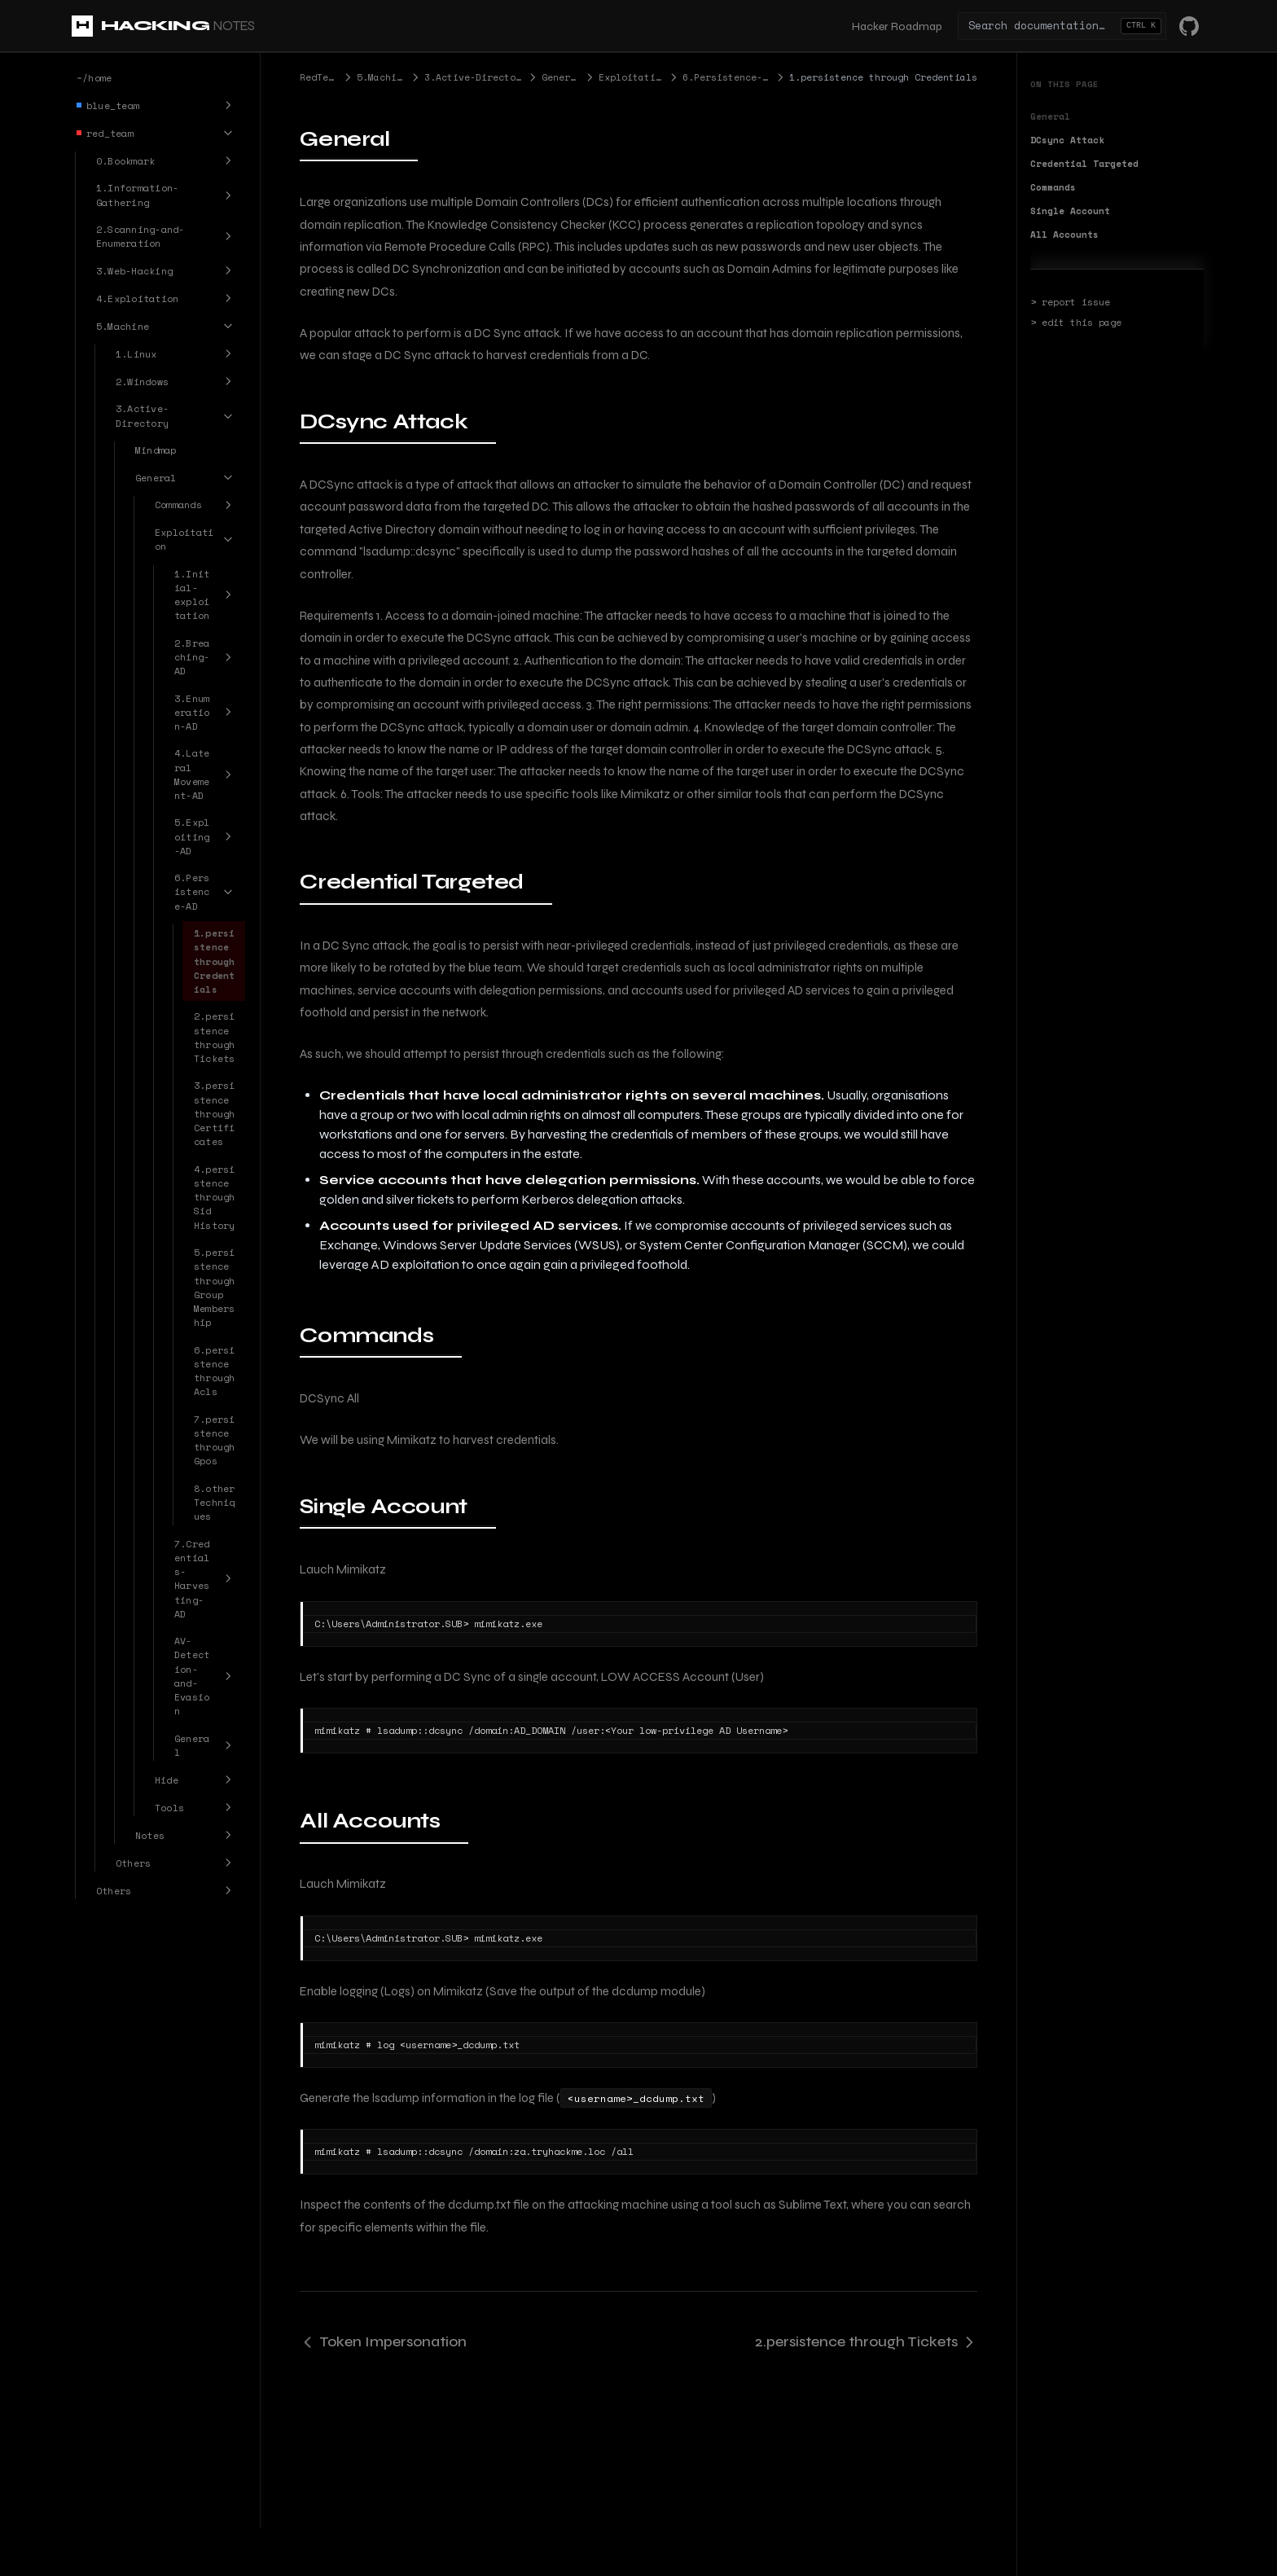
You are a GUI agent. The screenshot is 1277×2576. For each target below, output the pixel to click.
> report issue (1070, 302)
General (1050, 116)
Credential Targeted (1084, 163)
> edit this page (1075, 322)
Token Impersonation (383, 2341)
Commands (1053, 187)
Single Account (1070, 210)
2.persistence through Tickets (866, 2341)
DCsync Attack (1067, 140)
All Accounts (1064, 234)
